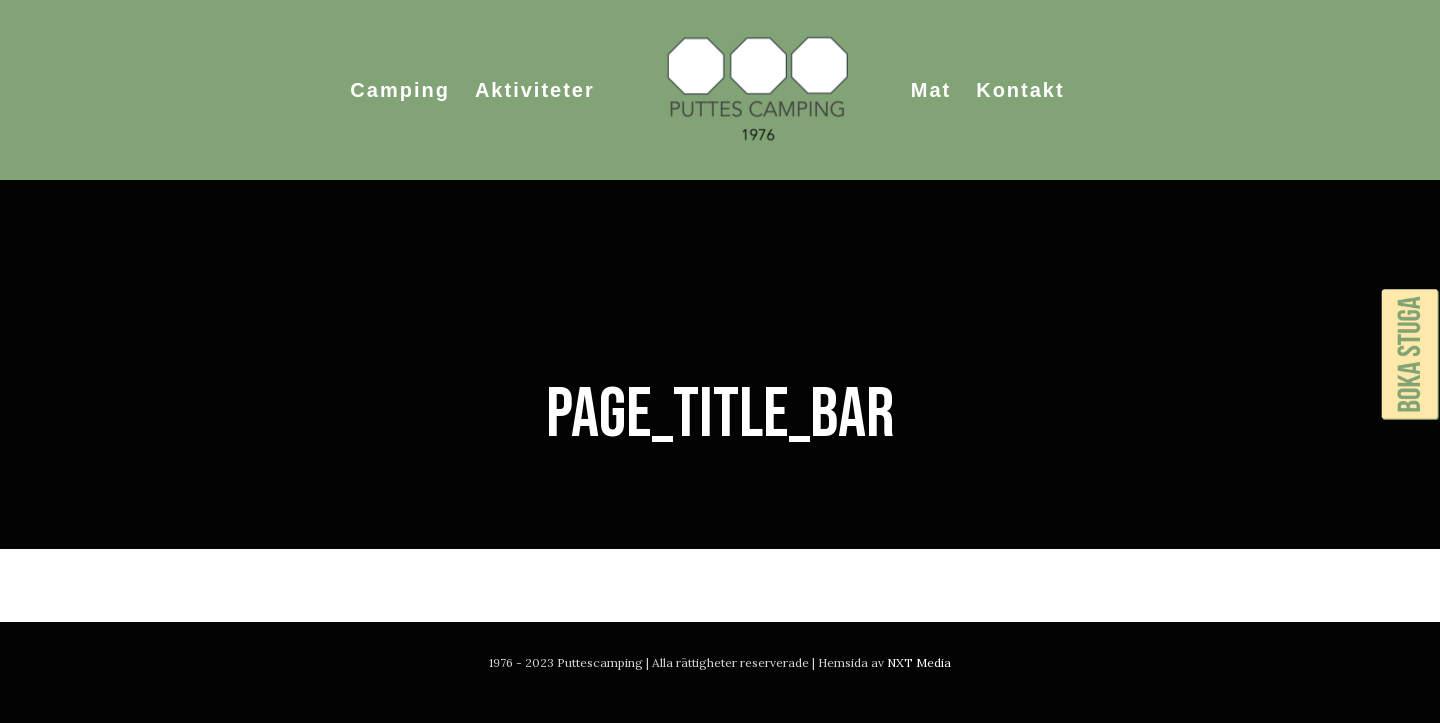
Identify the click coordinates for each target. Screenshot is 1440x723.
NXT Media (919, 662)
